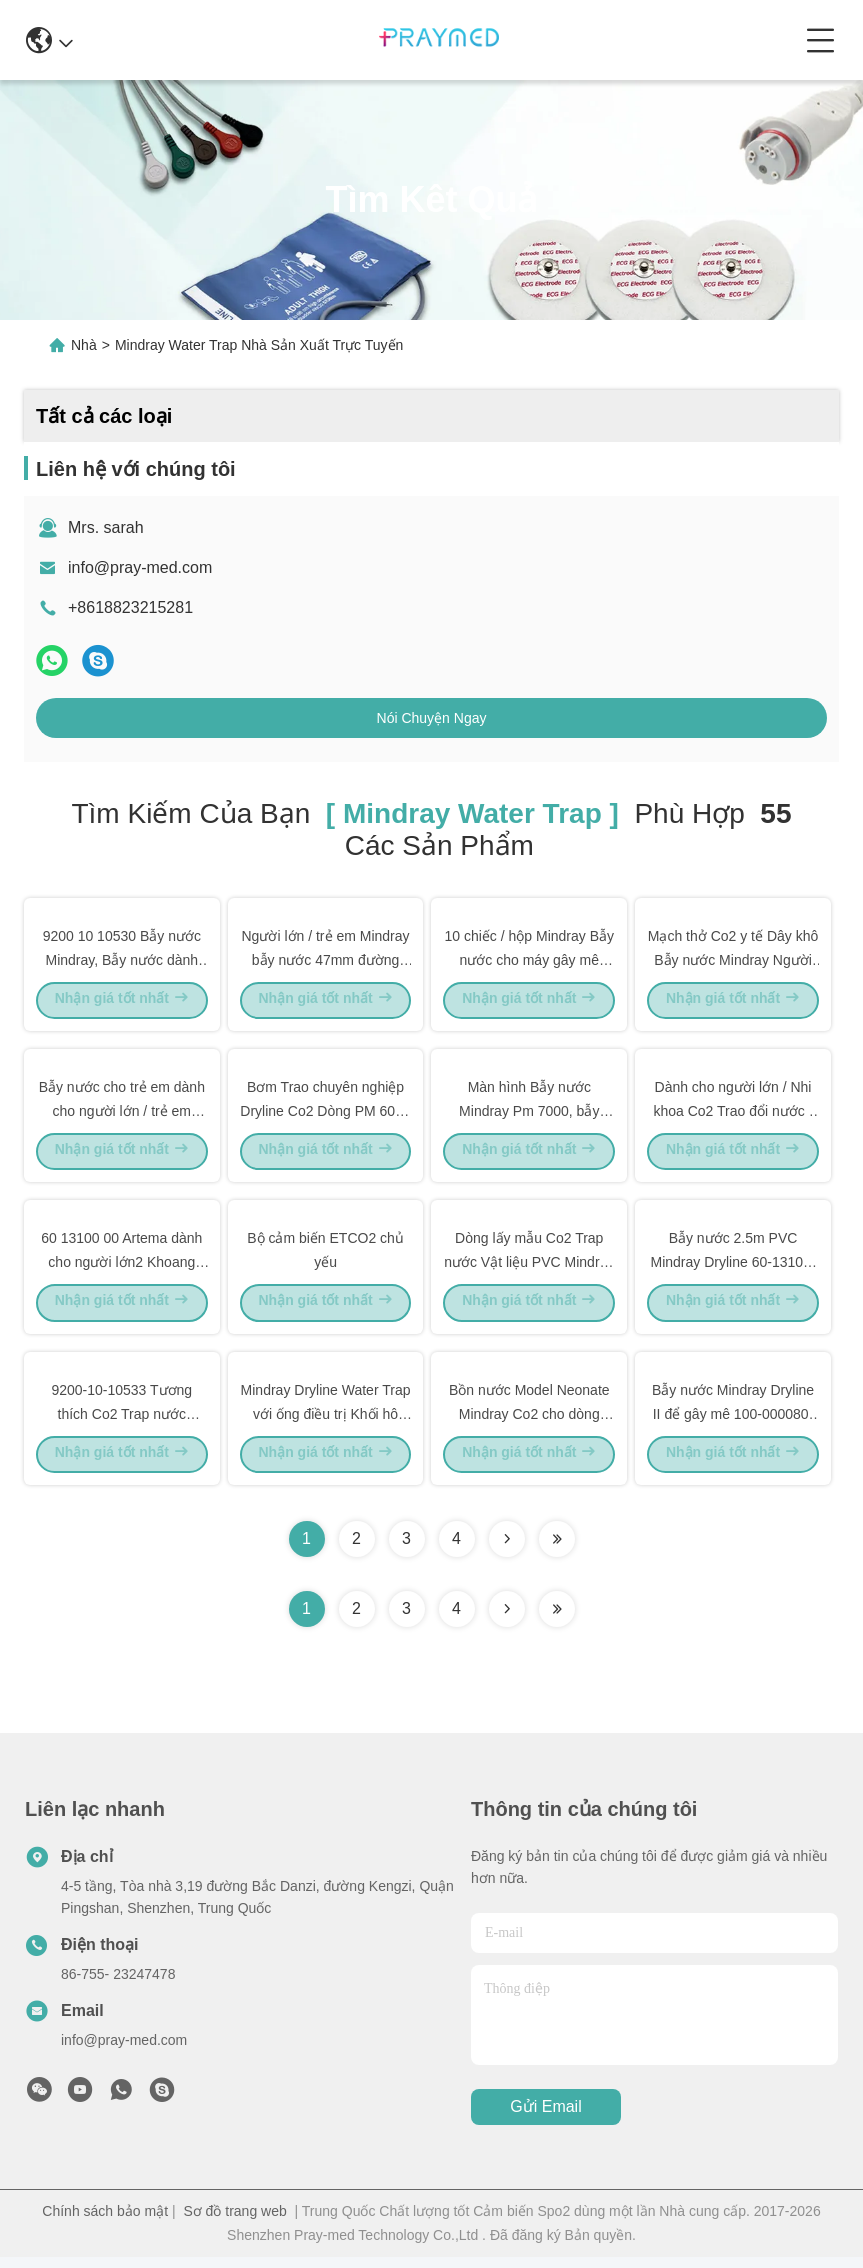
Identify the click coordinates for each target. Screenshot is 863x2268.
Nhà (84, 345)
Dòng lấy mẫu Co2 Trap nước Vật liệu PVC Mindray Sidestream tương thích (529, 1268)
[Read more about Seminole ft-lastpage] (557, 1620)
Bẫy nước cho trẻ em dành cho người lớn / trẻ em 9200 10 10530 (122, 1114)
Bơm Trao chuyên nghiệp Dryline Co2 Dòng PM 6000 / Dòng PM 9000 (325, 1114)
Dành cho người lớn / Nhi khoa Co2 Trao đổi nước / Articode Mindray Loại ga (732, 1114)
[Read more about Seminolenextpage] (507, 1620)
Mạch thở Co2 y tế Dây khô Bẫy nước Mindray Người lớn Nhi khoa (733, 960)
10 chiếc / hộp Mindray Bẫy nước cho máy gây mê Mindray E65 (530, 960)
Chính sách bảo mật (105, 2222)
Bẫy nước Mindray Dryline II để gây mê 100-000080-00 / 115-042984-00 (733, 1422)
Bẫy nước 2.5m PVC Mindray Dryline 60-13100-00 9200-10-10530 (733, 1268)
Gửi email (545, 2118)
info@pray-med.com (140, 567)
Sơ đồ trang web (234, 2222)
